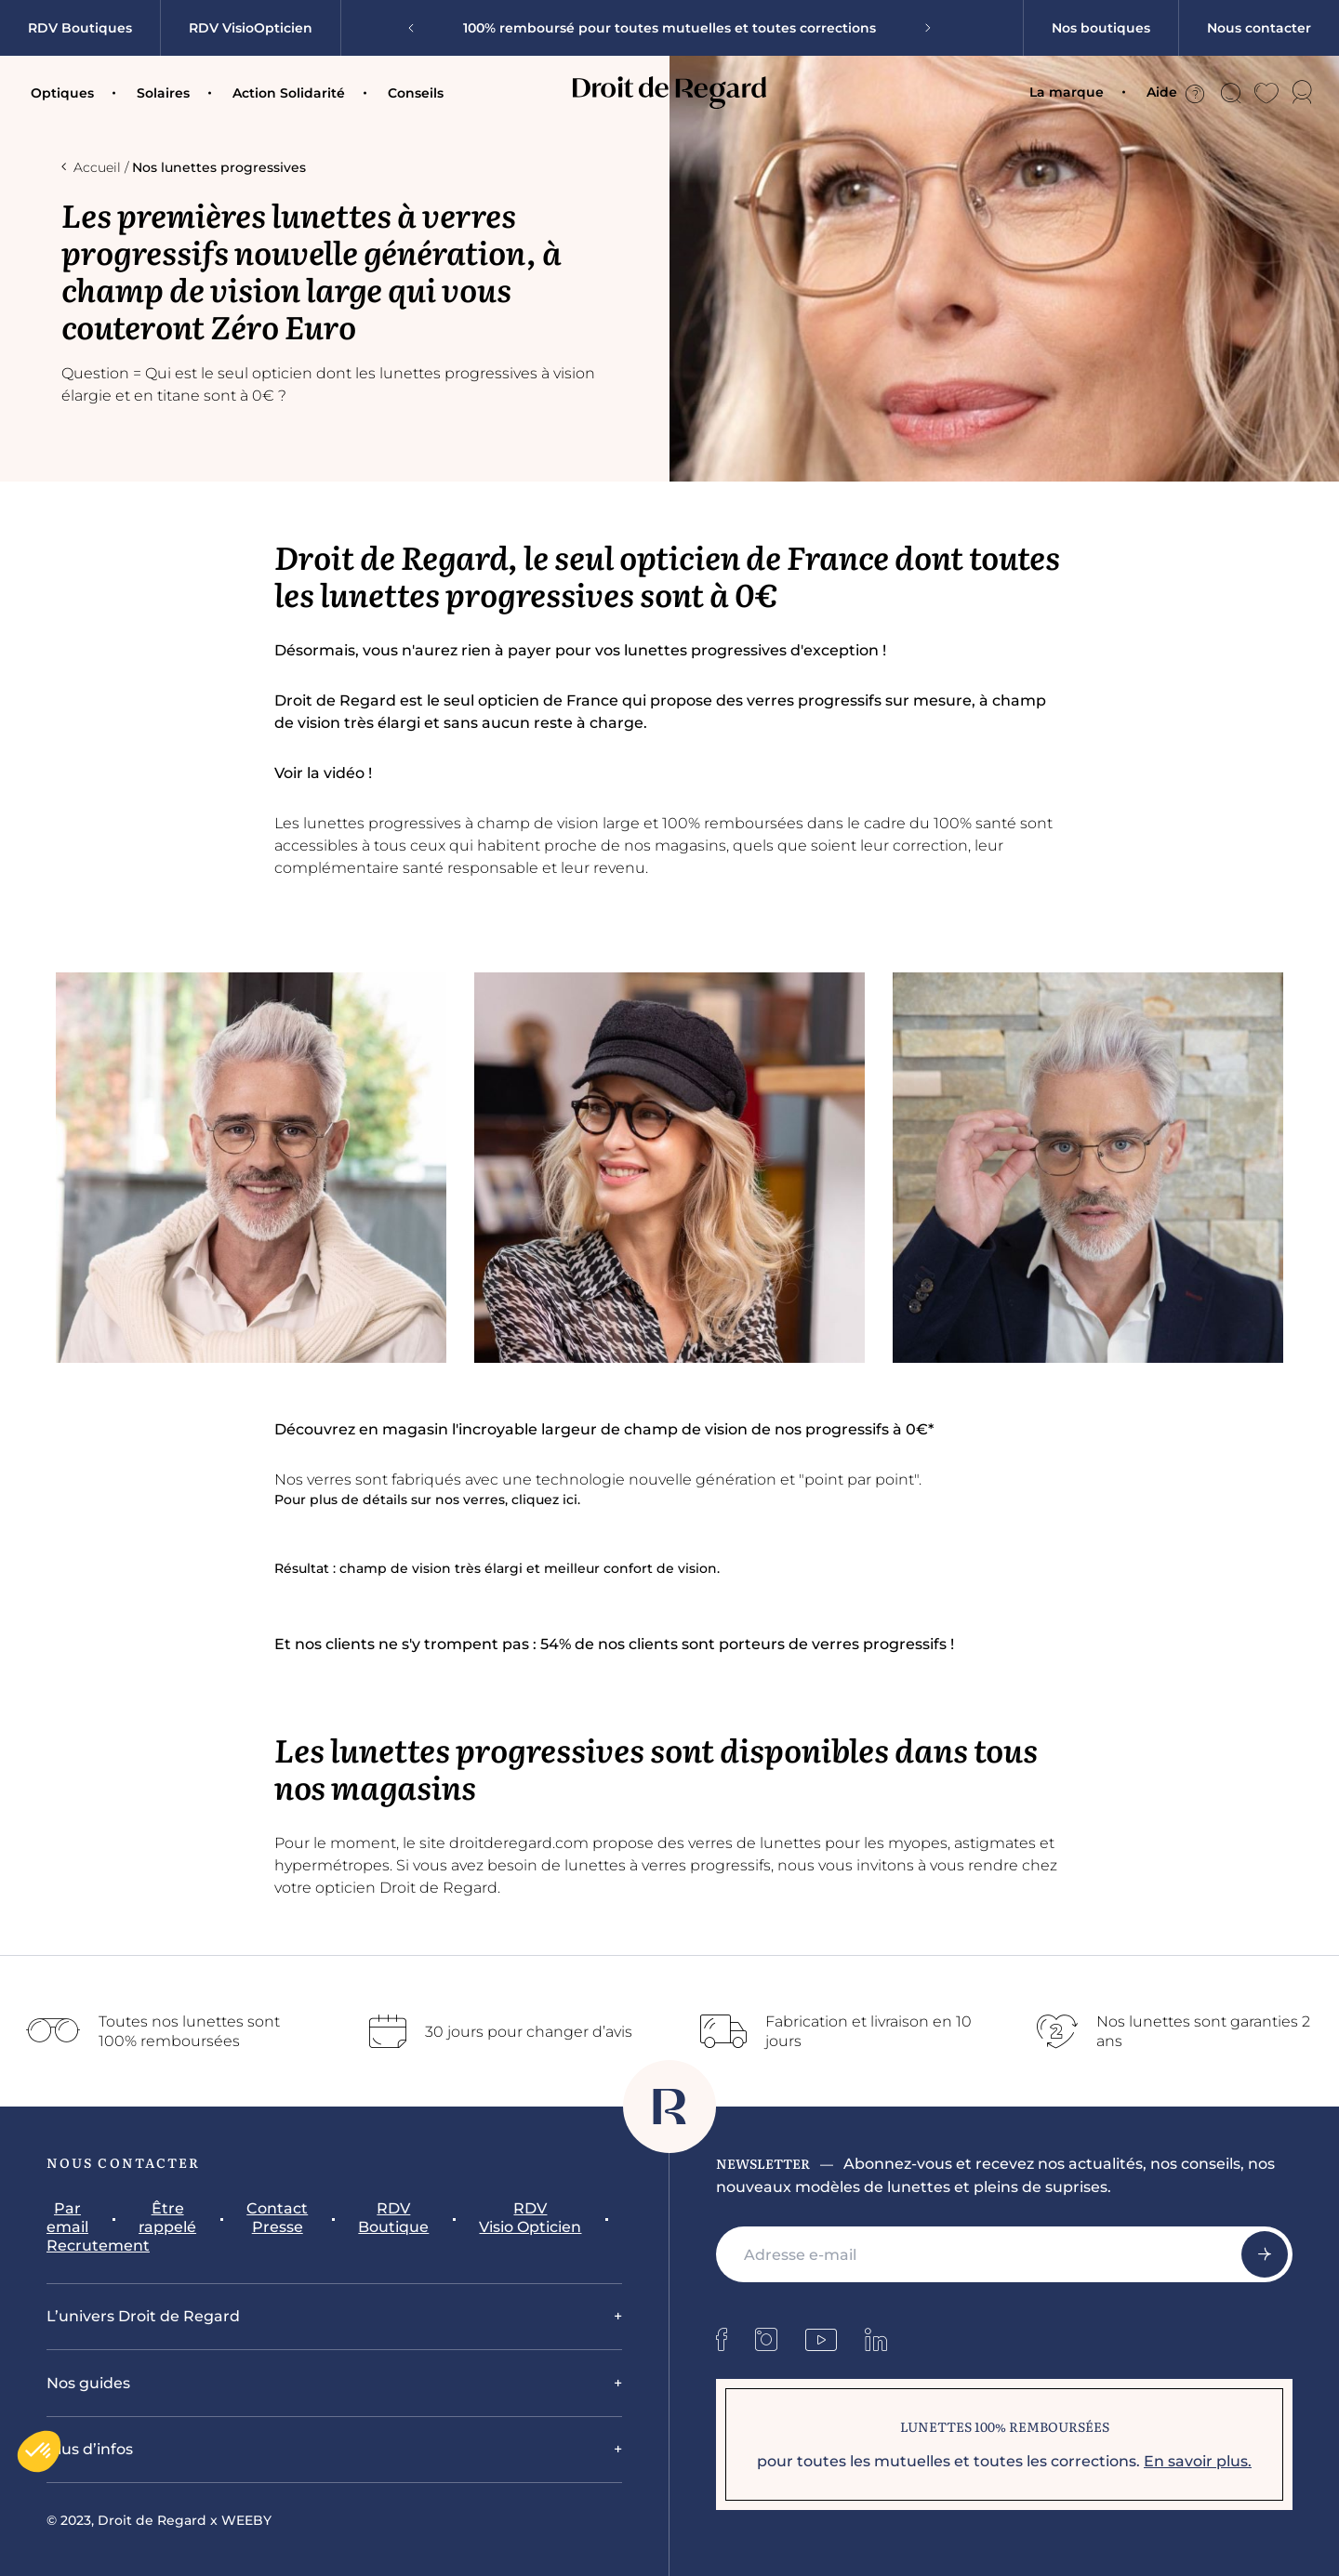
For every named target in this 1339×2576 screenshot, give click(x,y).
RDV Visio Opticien (530, 2218)
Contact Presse (277, 2218)
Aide (1175, 93)
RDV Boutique (393, 2218)
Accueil (91, 167)
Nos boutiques (1101, 28)
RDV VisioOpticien (250, 28)
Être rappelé (167, 2218)
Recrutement (98, 2245)
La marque (1066, 92)
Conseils (416, 93)
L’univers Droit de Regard (143, 2316)
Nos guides (88, 2383)
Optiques (62, 93)
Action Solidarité (288, 93)
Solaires (163, 93)
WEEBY (246, 2520)
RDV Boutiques (80, 28)
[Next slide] (921, 28)
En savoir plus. (1198, 2461)
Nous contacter (1259, 28)
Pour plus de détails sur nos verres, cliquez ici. (429, 1499)
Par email (67, 2218)
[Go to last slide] (417, 28)
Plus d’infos (89, 2449)
